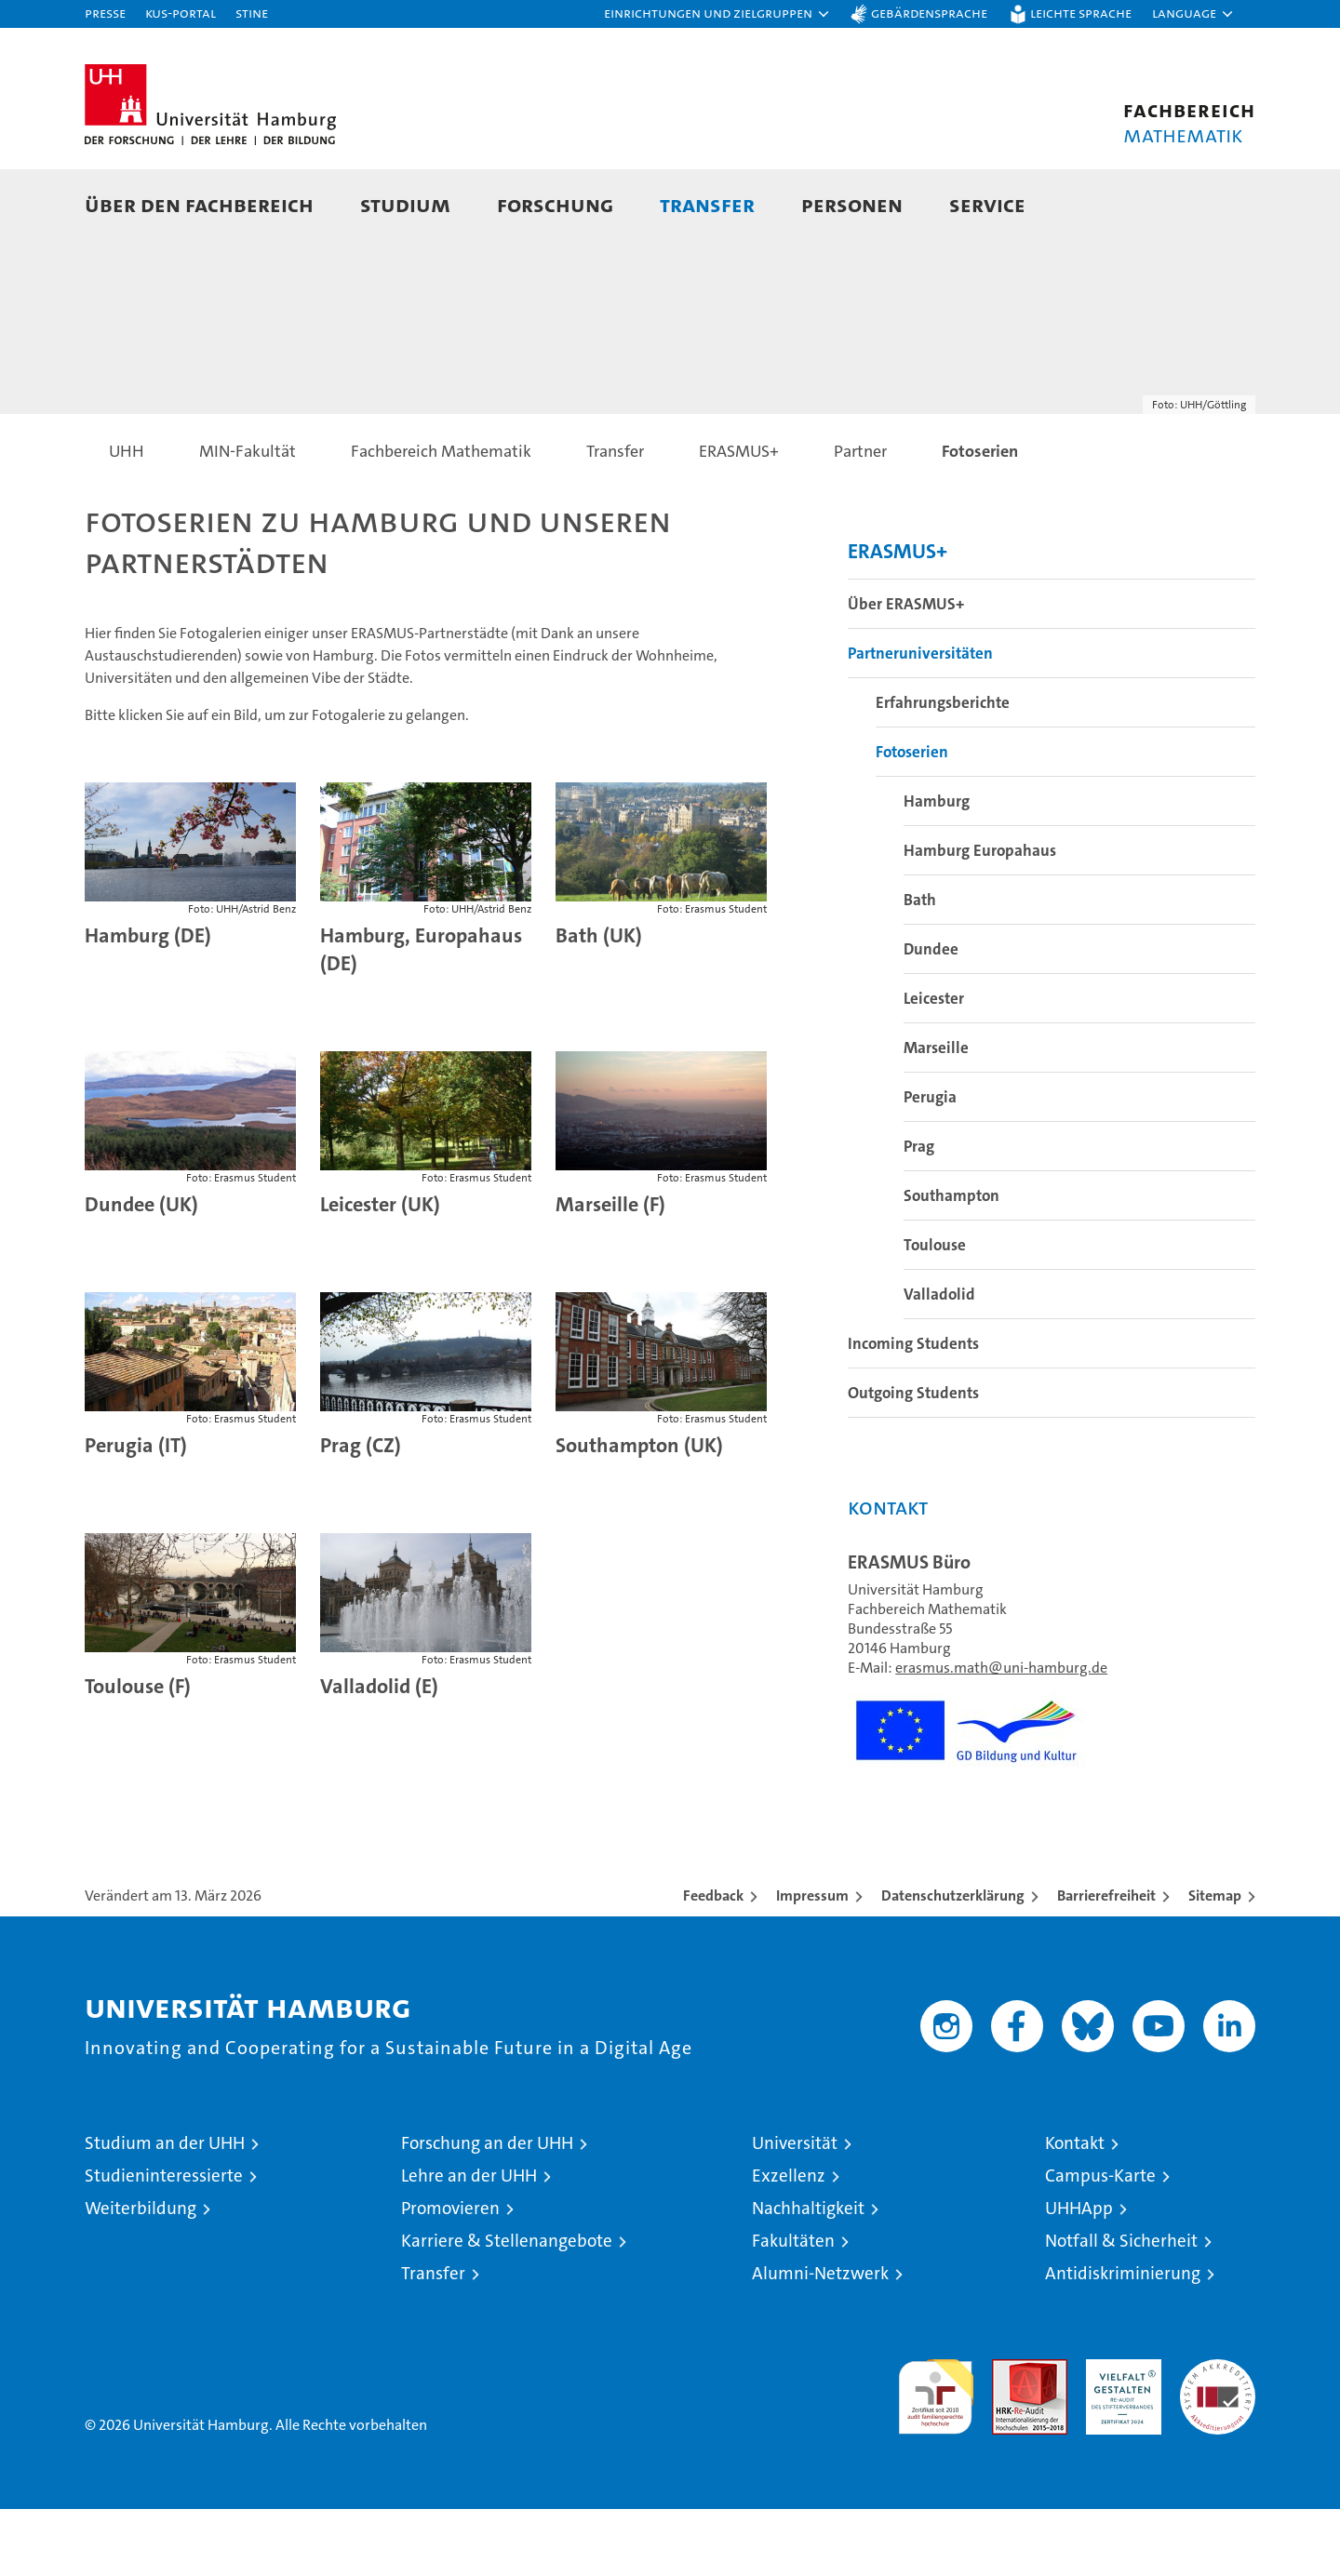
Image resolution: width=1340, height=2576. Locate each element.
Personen (852, 204)
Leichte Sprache (1081, 12)
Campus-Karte (1100, 2242)
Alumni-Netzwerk (820, 2340)
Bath (920, 966)
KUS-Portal (180, 12)
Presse (105, 12)
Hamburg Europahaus (980, 917)
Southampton (951, 1262)
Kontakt (1075, 2210)
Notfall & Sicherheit (1121, 2307)
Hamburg (937, 868)
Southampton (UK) (639, 1512)
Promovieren (450, 2275)
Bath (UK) (599, 1002)
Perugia (930, 1164)
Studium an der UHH (165, 2210)
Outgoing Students (913, 1459)
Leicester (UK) (380, 1271)
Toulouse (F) (138, 1753)
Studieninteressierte (164, 2242)
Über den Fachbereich (199, 204)
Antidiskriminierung (1122, 2340)
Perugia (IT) (136, 1512)
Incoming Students (913, 1410)
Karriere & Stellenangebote (506, 2307)
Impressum (812, 1962)
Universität (795, 2210)
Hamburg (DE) (148, 1002)
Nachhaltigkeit (808, 2275)
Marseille (936, 1114)
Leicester (934, 1065)
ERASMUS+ (897, 618)
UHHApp (1079, 2275)
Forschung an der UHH (487, 2210)
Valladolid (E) (379, 1753)
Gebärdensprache (929, 12)
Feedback (713, 1962)
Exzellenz (788, 2242)
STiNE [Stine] (251, 12)
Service (987, 204)
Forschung (555, 204)
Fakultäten (793, 2307)
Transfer (707, 204)
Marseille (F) (610, 1271)
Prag (919, 1213)
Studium (405, 204)
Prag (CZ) (360, 1512)
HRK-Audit (1119, 2436)
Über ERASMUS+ (906, 671)
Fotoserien (912, 818)
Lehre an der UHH (469, 2242)
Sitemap (1214, 1962)
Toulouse (935, 1311)
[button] (717, 14)
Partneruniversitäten (920, 720)
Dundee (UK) (141, 1271)
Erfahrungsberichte (943, 769)
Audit (1009, 2436)
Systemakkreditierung (1217, 2436)
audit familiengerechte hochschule (935, 2455)
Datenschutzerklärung (953, 1962)
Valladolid (939, 1361)
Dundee (931, 1016)
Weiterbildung (140, 2275)
